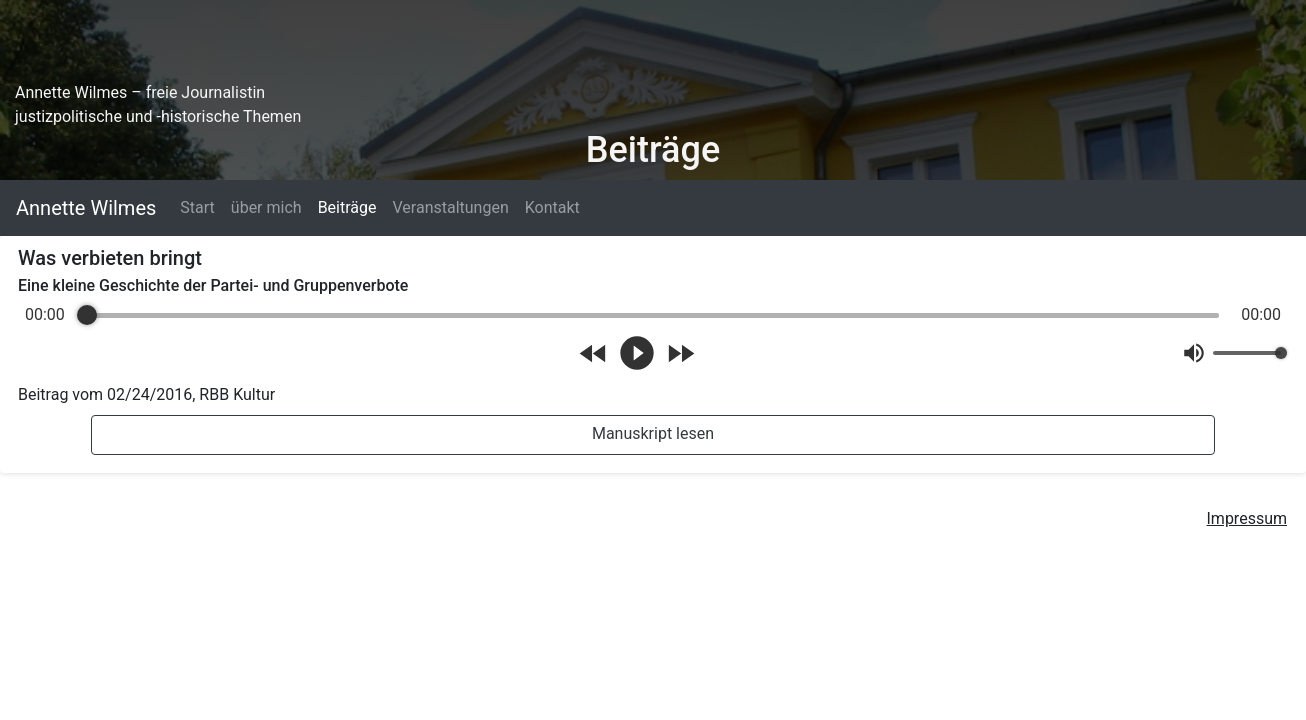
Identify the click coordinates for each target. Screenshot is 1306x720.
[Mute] (1194, 353)
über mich (266, 207)
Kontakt (552, 207)
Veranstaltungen (450, 207)
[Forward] (680, 353)
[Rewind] (593, 353)
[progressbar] (652, 315)
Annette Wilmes (86, 208)
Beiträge (347, 207)
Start (197, 207)
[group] (653, 339)
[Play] (637, 353)
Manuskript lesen (653, 433)
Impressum (1247, 518)
